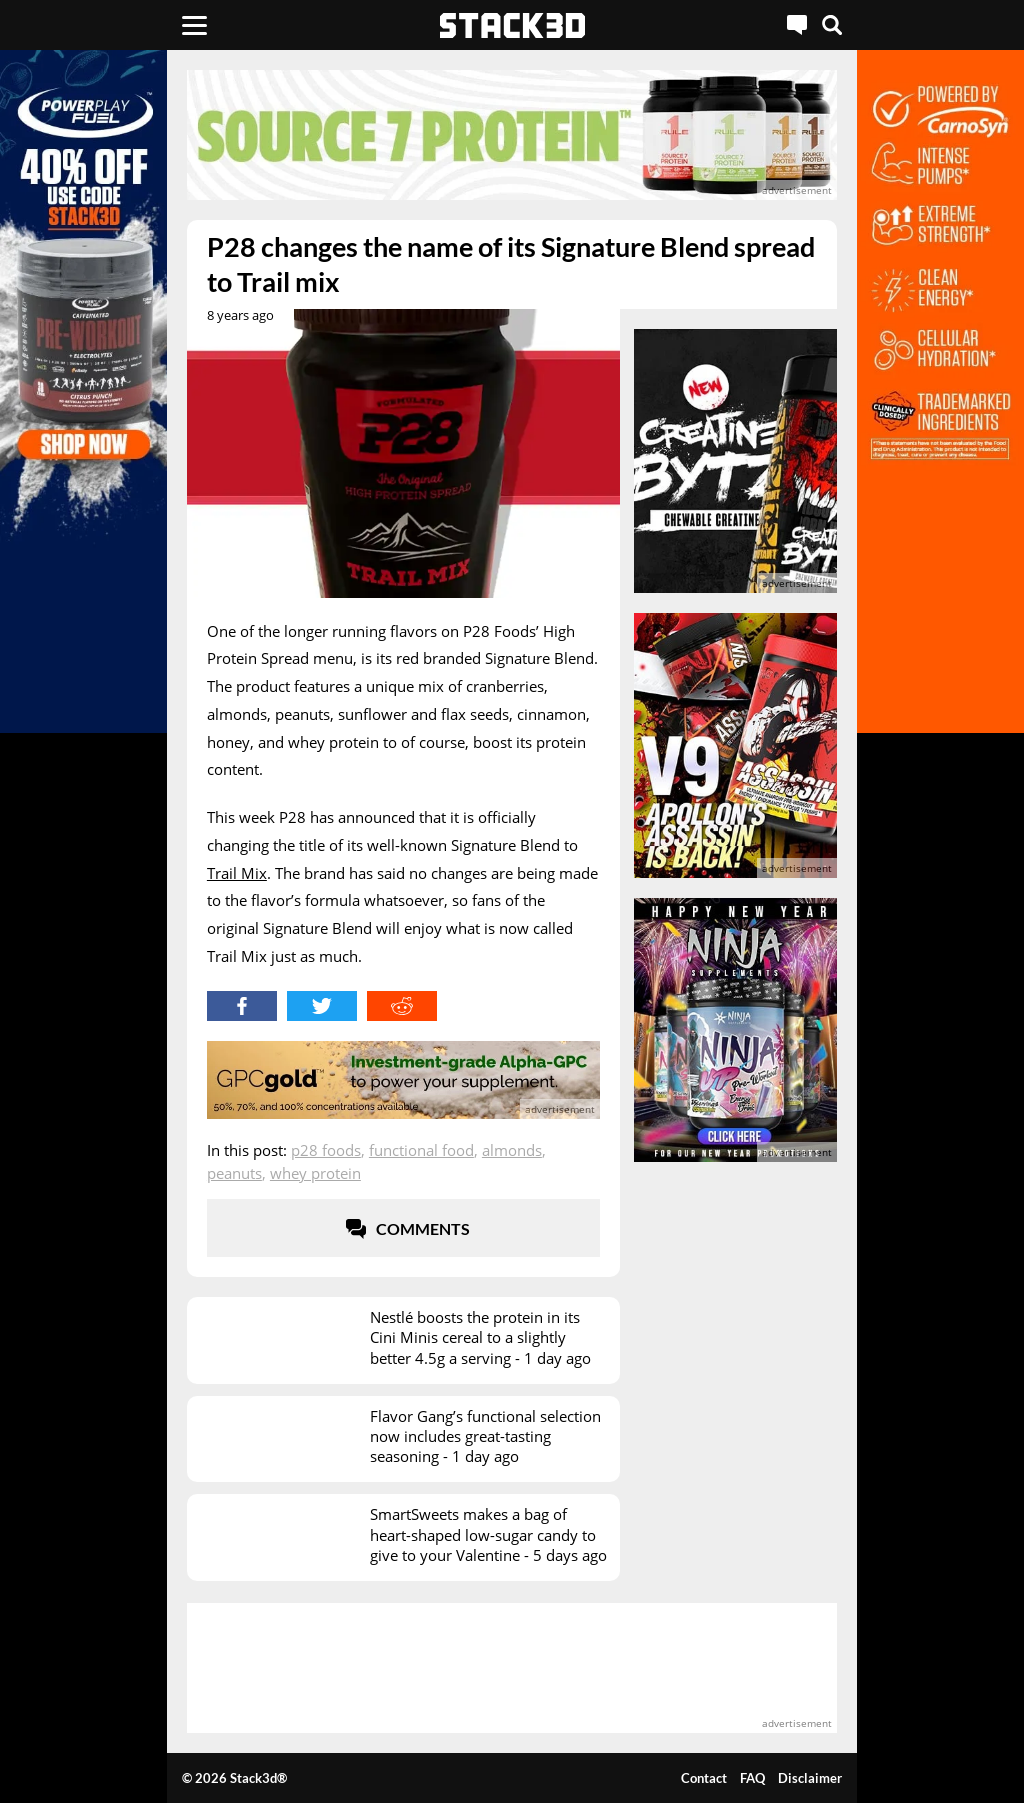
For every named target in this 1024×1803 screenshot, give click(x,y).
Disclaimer (810, 1778)
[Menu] (194, 25)
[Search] (832, 25)
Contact (704, 1778)
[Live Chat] (797, 25)
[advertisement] (512, 135)
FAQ (752, 1778)
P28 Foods (326, 1150)
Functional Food (421, 1150)
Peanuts (234, 1173)
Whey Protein (315, 1173)
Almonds (512, 1150)
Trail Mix (237, 873)
